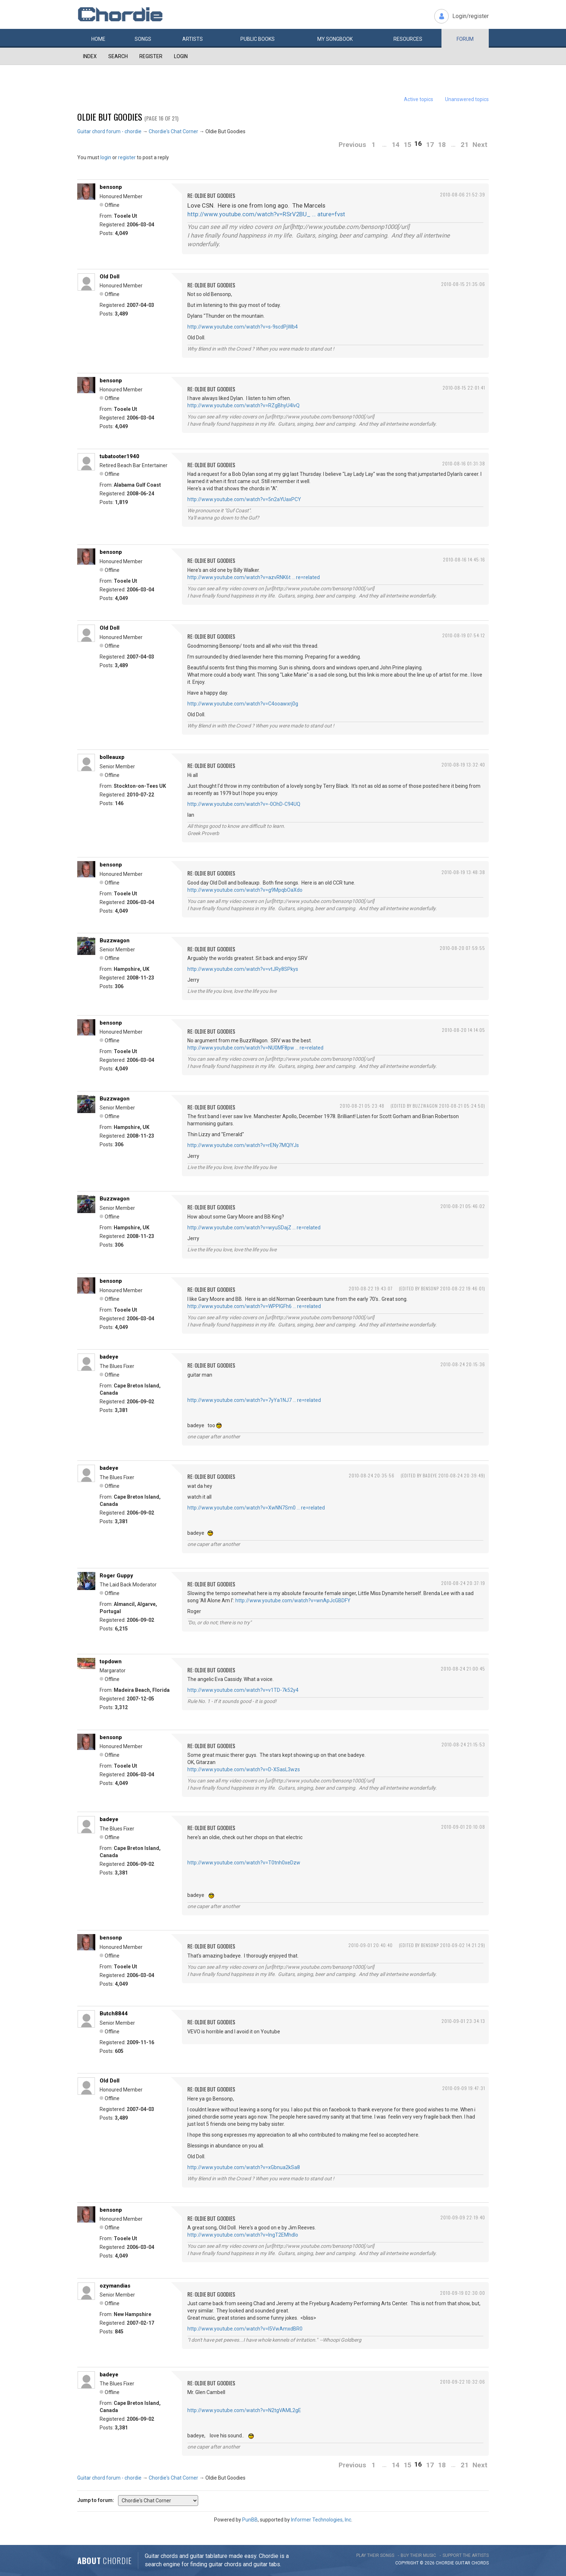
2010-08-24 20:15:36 (462, 1364)
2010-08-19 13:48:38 (463, 872)
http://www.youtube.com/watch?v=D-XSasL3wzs (243, 1769)
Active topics (418, 99)
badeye (109, 1357)
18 (442, 144)
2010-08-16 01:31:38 (463, 463)
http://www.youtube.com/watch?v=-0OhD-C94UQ (243, 804)
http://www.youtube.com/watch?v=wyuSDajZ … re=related (254, 1227)
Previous (352, 144)
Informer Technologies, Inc (321, 2520)
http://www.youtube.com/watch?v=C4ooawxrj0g (242, 704)
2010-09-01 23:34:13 (463, 2021)
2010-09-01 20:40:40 (370, 1945)
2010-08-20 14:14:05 (463, 1030)
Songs (143, 39)
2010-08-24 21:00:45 (463, 1668)
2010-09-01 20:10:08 (463, 1827)
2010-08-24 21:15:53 (463, 1744)
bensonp (111, 187)
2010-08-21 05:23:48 (362, 1106)
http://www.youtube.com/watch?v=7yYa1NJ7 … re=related (254, 1400)
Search (118, 56)
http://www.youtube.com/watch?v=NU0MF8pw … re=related (255, 1048)
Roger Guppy (116, 1575)
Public (257, 39)
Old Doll (109, 276)
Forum (465, 39)
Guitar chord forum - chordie (109, 131)
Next (480, 144)
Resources (407, 39)
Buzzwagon (115, 940)
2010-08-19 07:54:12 (463, 635)
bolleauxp (112, 757)
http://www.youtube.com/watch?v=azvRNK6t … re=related (253, 577)
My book (335, 39)
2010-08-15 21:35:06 (463, 284)
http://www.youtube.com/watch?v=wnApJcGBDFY (293, 1600)
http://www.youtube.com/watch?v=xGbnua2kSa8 (243, 2167)
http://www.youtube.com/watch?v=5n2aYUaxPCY (244, 499)
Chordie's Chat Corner (173, 131)
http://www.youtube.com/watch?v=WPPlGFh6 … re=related (254, 1306)
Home (98, 39)
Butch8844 (114, 2013)
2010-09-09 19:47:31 (463, 2088)
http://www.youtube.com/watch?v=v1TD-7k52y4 (243, 1690)
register (127, 157)
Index (90, 56)
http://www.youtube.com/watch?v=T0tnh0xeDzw (243, 1862)
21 (465, 144)
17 (430, 144)
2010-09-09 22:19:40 (462, 2217)
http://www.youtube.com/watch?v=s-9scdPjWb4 (242, 327)
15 (408, 144)
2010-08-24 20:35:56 (372, 1475)
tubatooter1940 (119, 456)
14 (396, 144)
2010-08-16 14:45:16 (464, 559)
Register (150, 56)
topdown (111, 1661)
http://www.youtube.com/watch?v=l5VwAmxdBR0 (244, 2329)
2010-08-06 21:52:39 (462, 194)
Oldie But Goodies (109, 116)
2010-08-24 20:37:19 (463, 1583)
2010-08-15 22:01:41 (464, 388)
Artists (192, 39)
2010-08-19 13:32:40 (463, 764)
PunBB (250, 2520)
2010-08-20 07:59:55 (462, 948)
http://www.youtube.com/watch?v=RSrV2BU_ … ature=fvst (266, 214)
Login (181, 56)
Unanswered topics (467, 99)
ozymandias (115, 2285)
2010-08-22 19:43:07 (371, 1288)
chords (480, 2563)
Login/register (470, 16)
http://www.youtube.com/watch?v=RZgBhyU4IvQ (243, 405)
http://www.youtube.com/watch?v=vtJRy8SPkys (242, 969)
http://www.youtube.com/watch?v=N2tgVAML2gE (244, 2410)
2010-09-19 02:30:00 (462, 2293)
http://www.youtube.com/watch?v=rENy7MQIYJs (243, 1145)
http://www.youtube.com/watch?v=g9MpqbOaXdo (244, 890)
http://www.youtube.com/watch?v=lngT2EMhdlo (242, 2235)
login (105, 157)
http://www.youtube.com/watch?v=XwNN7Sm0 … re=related (256, 1508)
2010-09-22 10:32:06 (462, 2382)
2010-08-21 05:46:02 (462, 1206)
